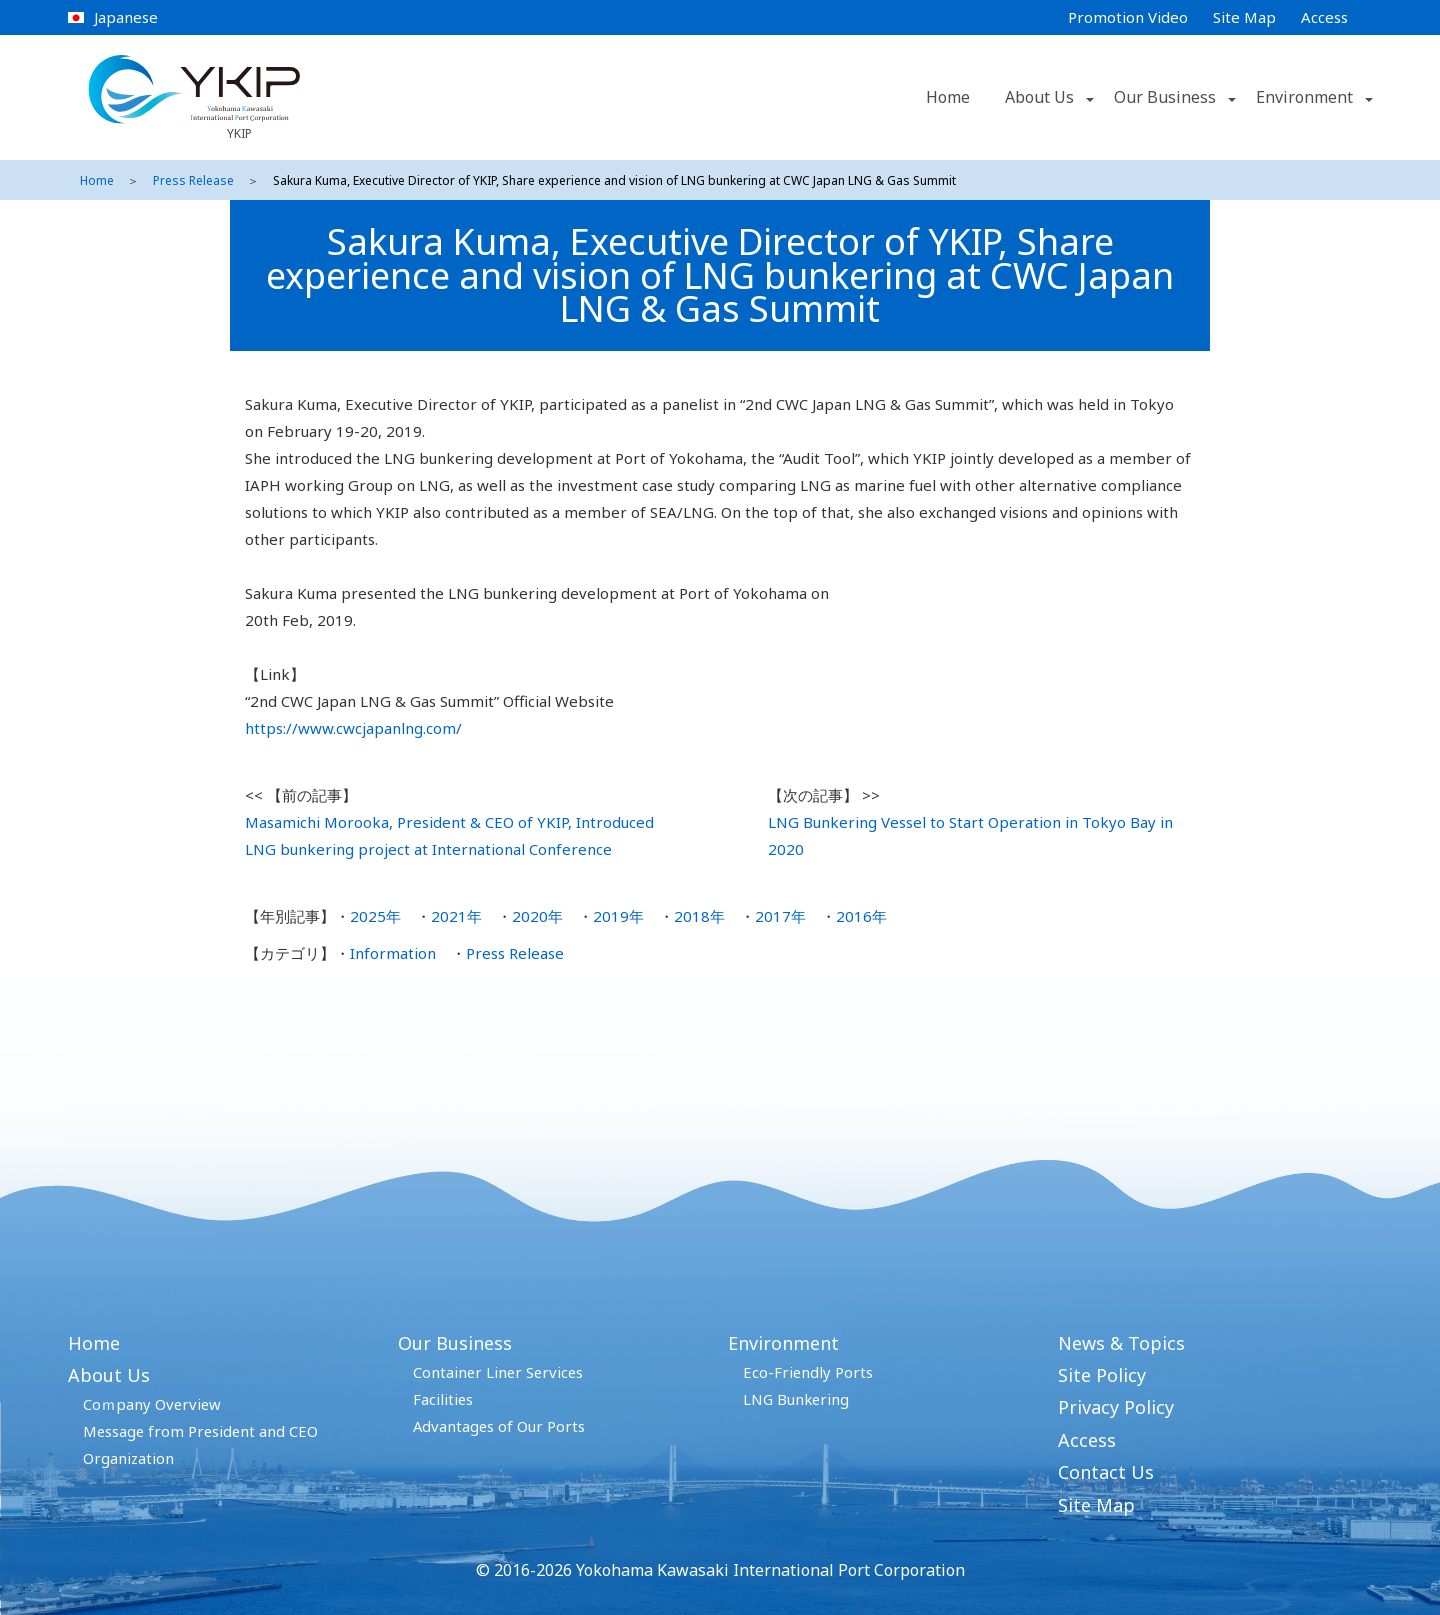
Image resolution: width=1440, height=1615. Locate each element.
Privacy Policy (1116, 1407)
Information (393, 953)
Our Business (455, 1343)
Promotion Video (1128, 17)
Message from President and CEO (200, 1431)
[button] (1088, 98)
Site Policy (1102, 1375)
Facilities (443, 1399)
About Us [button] (1039, 97)
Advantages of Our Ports (499, 1426)
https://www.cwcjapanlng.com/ (353, 728)
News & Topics (1121, 1343)
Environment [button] (1304, 97)
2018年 (699, 916)
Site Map (1244, 17)
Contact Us (1106, 1472)
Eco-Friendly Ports (808, 1372)
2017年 (780, 916)
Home (948, 97)
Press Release (193, 180)
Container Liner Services (498, 1372)
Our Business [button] (1165, 97)
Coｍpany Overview (152, 1404)
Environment (783, 1343)
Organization (128, 1458)
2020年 (537, 916)
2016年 (861, 916)
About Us (109, 1375)
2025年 (375, 916)
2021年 (456, 916)
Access (1324, 17)
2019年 (618, 916)
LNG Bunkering (796, 1399)
